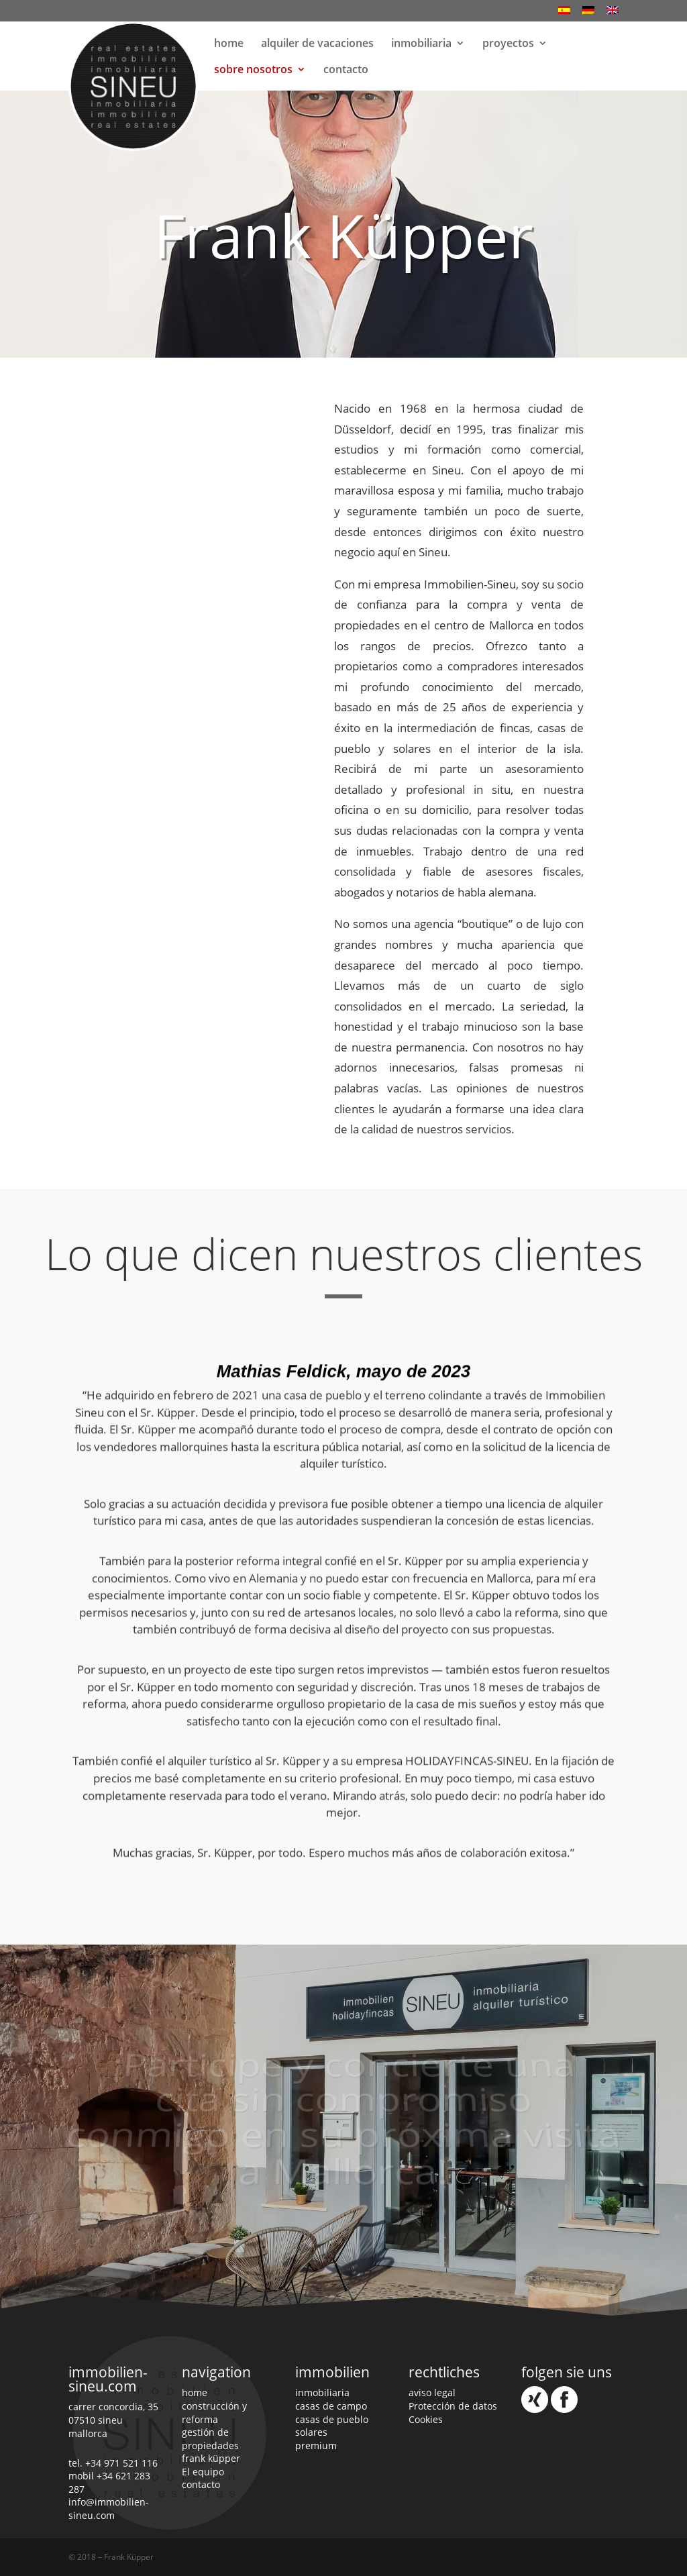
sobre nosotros (253, 70)
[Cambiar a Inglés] (612, 13)
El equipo (203, 2471)
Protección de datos (453, 2406)
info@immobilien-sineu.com (108, 2508)
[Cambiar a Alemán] (588, 13)
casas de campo (331, 2406)
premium (316, 2445)
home (229, 44)
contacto (345, 70)
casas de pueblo (331, 2419)
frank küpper (211, 2458)
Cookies (426, 2419)
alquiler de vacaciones (317, 44)
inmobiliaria (421, 44)
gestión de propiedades (210, 2439)
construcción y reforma (214, 2413)
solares (311, 2432)
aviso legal (432, 2392)
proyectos (508, 44)
